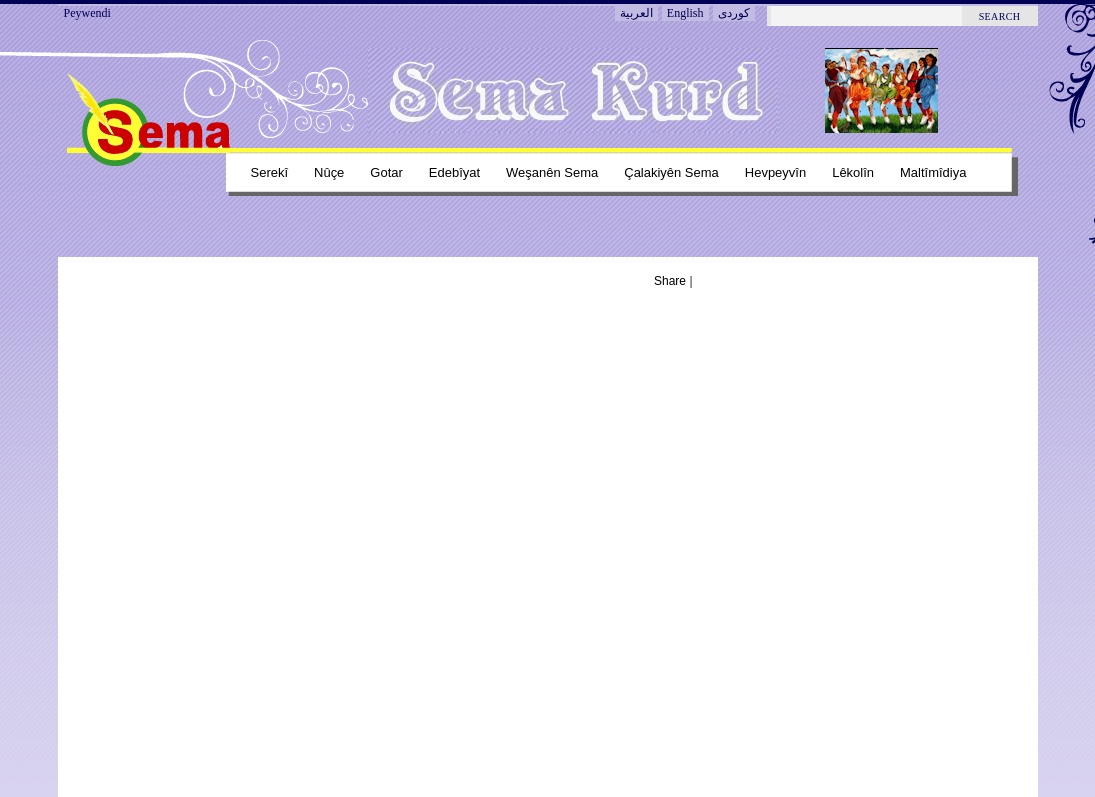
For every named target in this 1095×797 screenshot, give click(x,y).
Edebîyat (454, 172)
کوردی (734, 13)
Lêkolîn (853, 172)
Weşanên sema (552, 172)
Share (670, 281)
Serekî (270, 172)
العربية (636, 13)
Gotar (386, 172)
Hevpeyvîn (775, 172)
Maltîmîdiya (933, 172)
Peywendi (87, 13)
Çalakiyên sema (671, 172)
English (685, 13)
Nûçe (329, 172)
